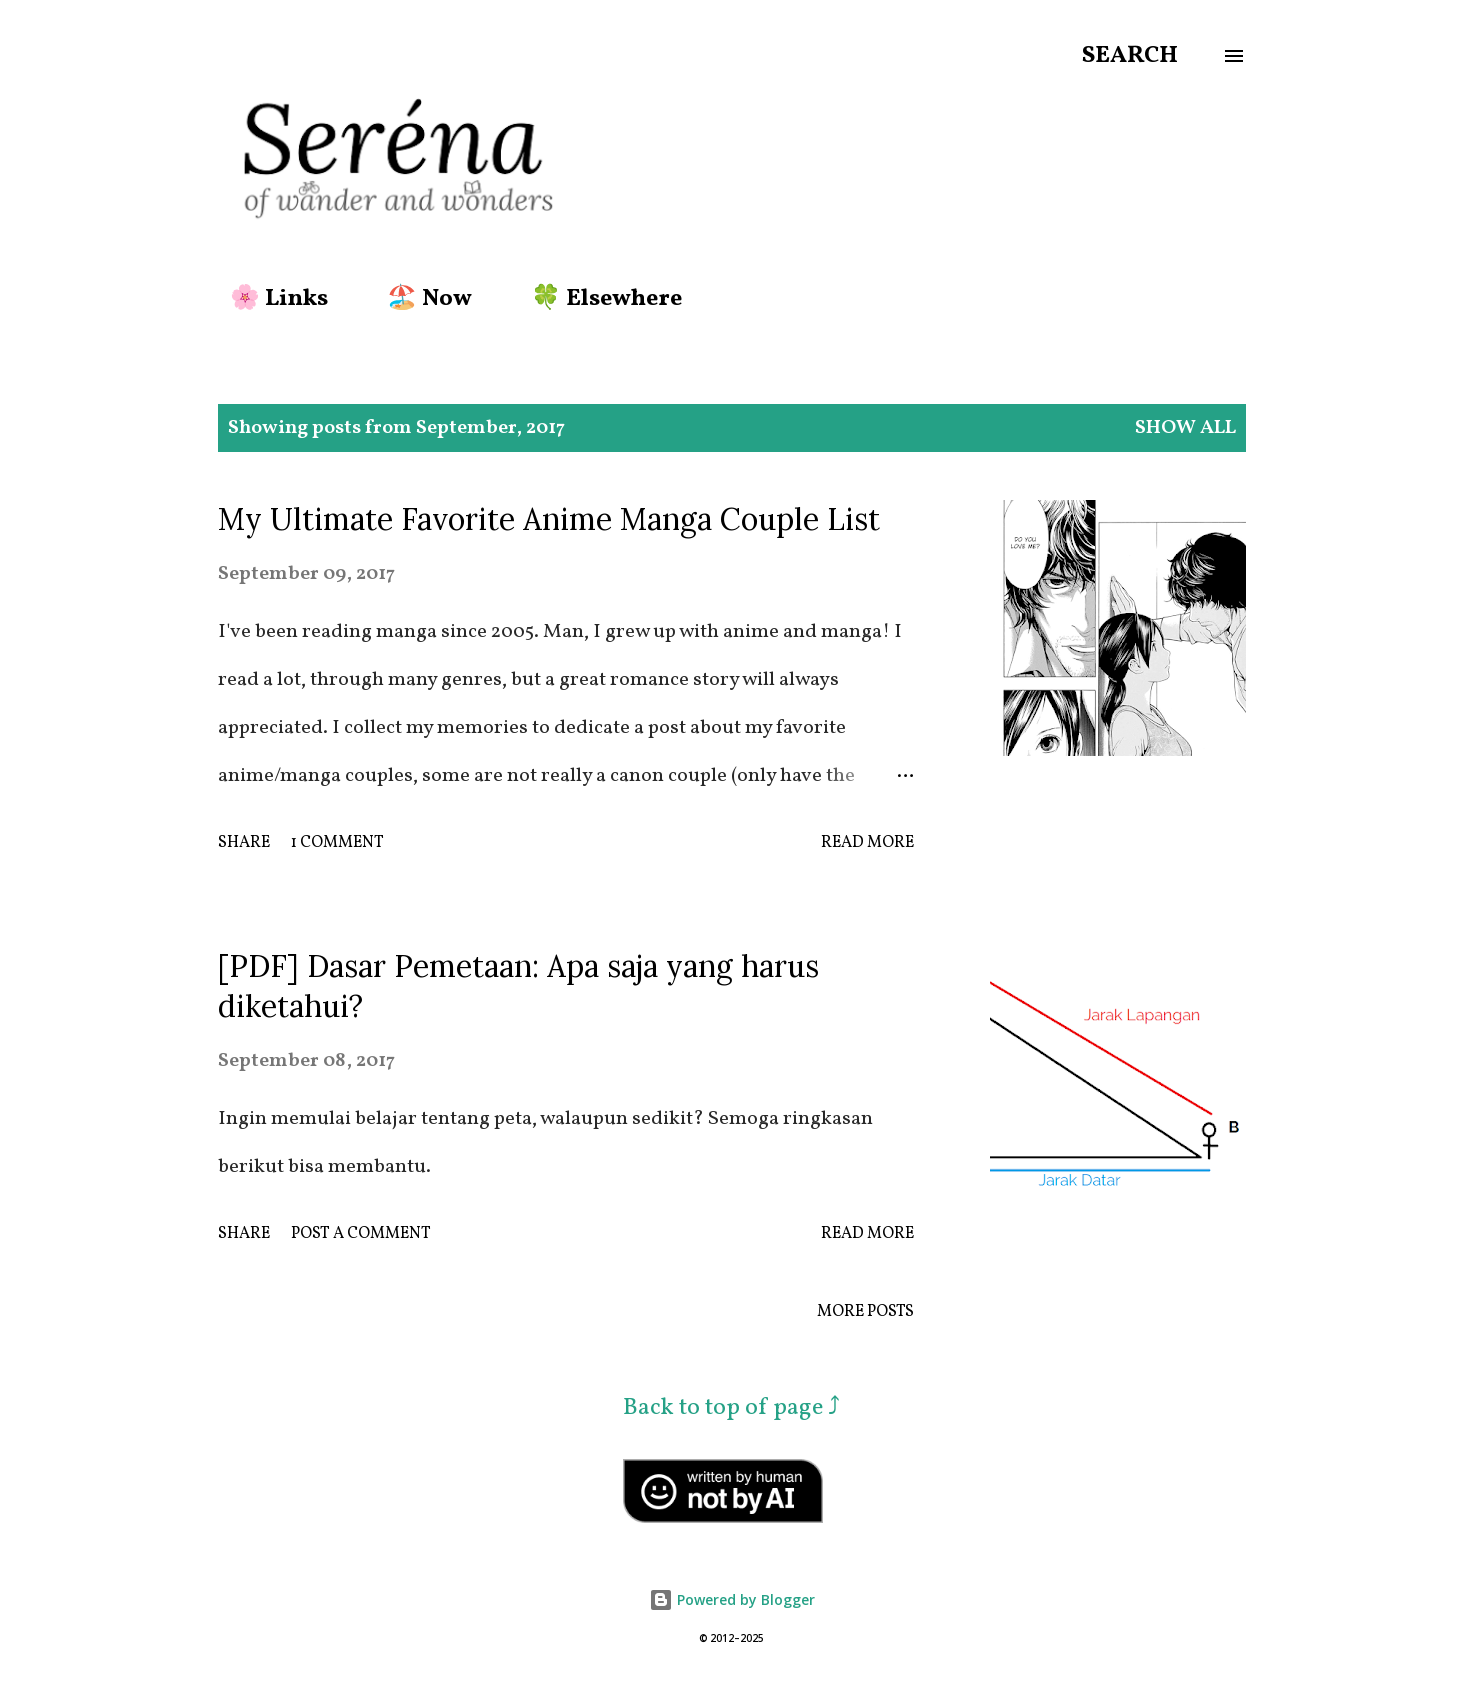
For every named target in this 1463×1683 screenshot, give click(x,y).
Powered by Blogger (732, 1599)
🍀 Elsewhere (594, 299)
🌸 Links (267, 299)
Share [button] (244, 843)
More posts (865, 1312)
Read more (867, 843)
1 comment (337, 843)
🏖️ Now (417, 299)
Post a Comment (361, 1234)
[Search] (1130, 56)
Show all (1185, 428)
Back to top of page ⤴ (731, 1408)
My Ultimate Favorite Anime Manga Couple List (549, 519)
